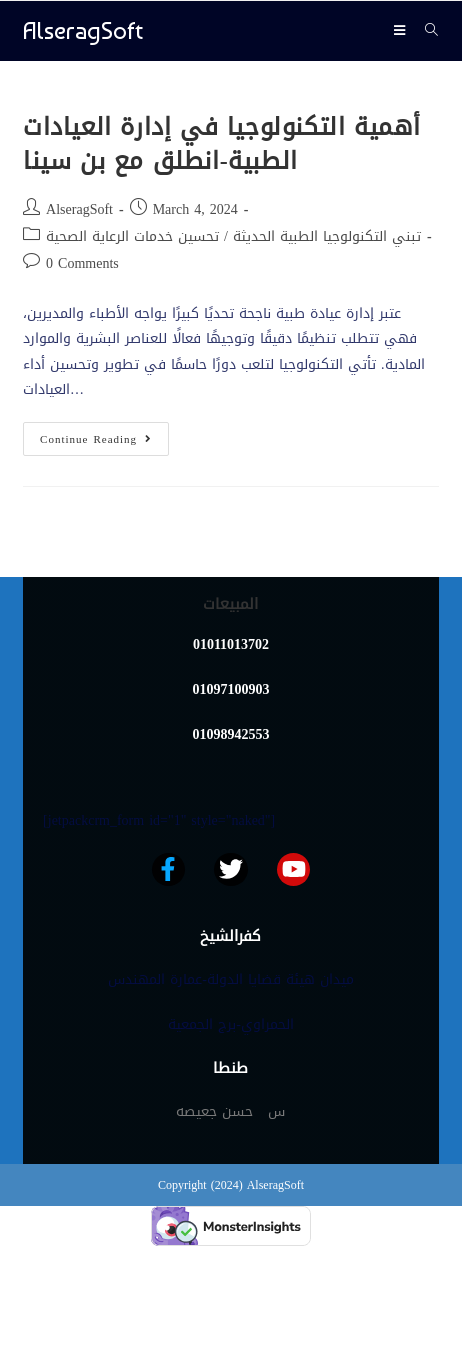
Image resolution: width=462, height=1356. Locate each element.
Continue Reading (104, 436)
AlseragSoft (83, 30)
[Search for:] (424, 30)
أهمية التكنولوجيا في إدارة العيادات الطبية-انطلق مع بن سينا (222, 144)
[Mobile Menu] (402, 30)
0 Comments (82, 263)
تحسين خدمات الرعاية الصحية (132, 236)
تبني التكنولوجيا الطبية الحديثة (327, 236)
